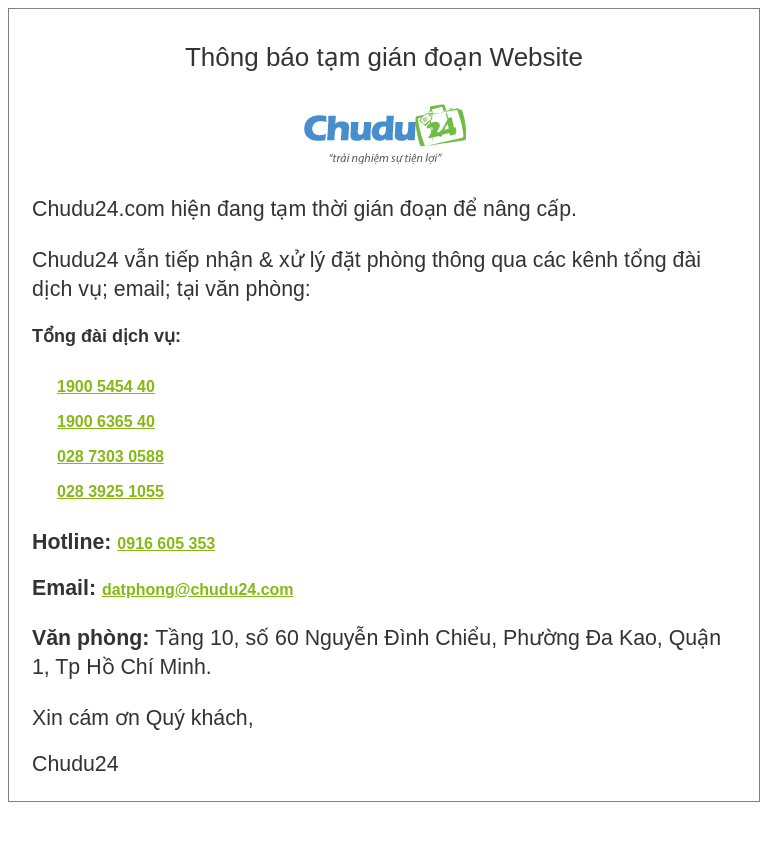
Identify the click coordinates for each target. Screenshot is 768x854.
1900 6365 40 (106, 421)
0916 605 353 (166, 543)
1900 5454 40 (106, 386)
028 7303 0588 (110, 456)
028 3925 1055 (110, 491)
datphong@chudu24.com (198, 589)
